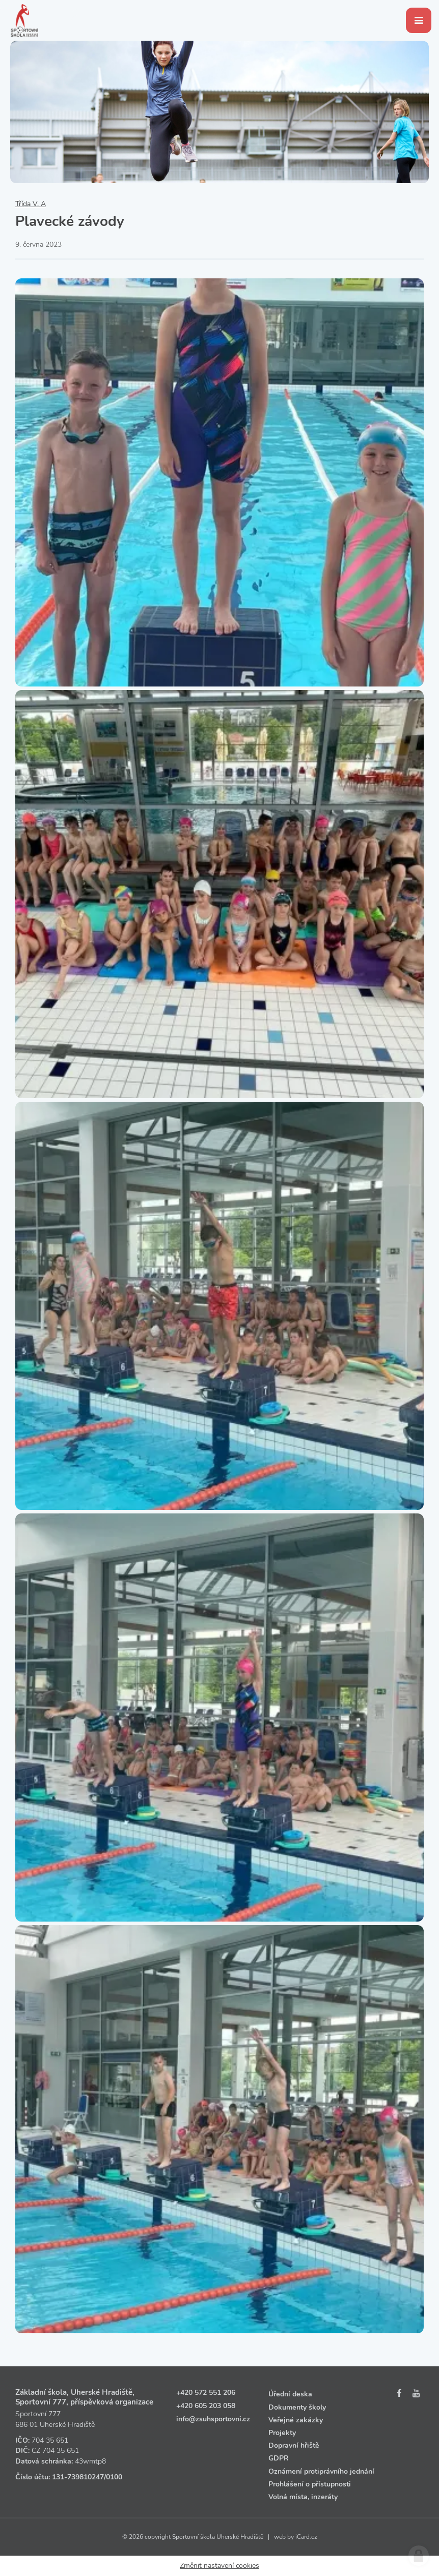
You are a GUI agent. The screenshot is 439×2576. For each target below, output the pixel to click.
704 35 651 (50, 2440)
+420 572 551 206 (205, 2392)
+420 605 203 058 (205, 2406)
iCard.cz (306, 2537)
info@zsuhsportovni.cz (213, 2419)
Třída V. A (30, 204)
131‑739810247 (78, 2477)
